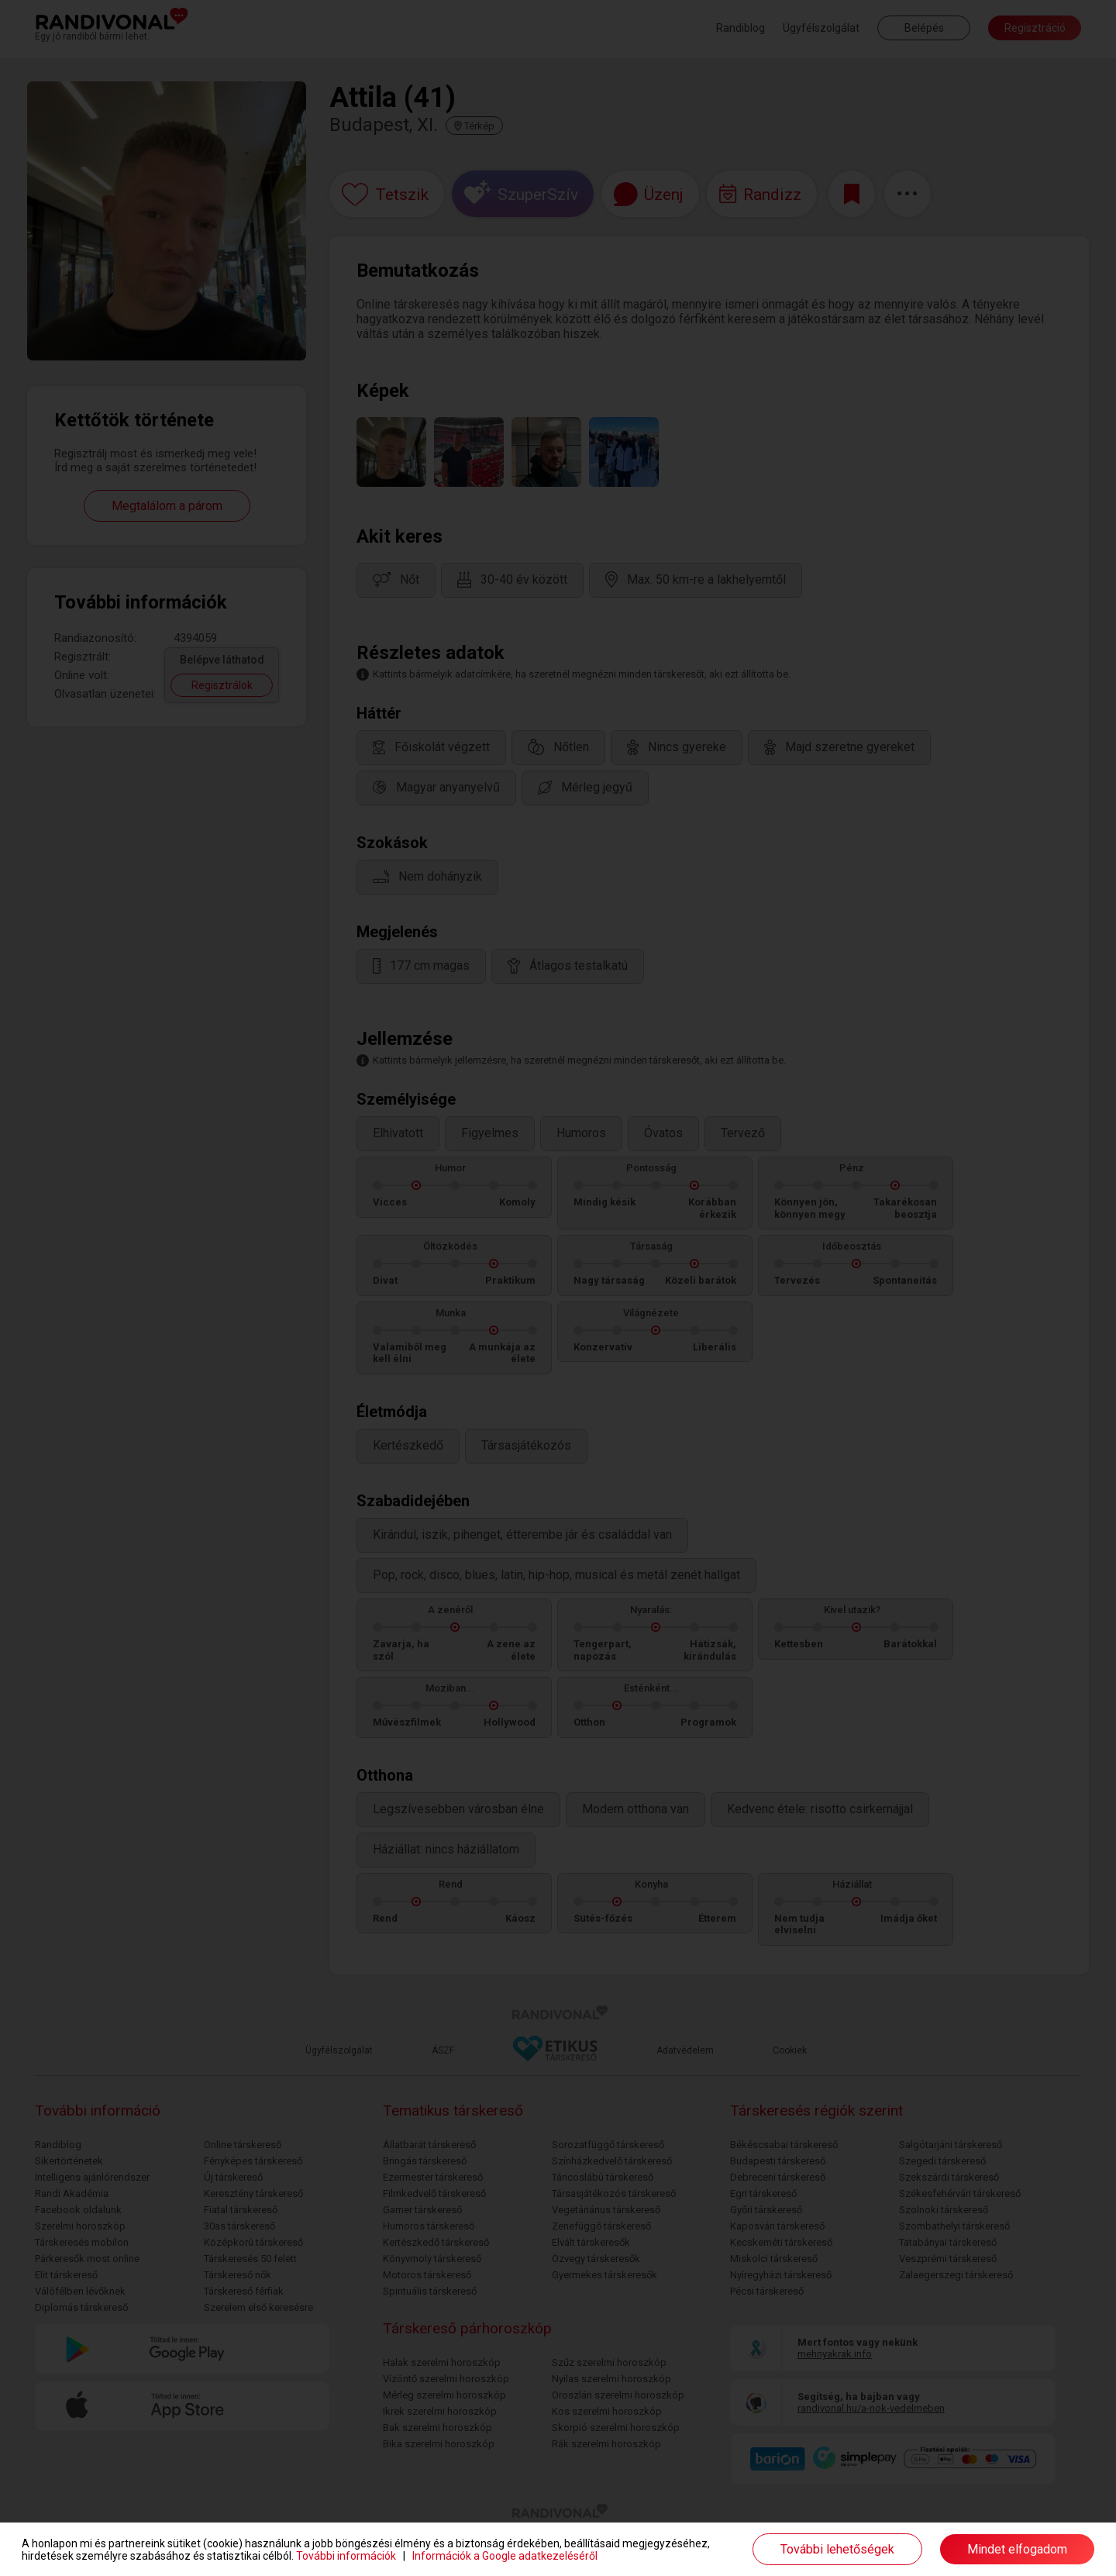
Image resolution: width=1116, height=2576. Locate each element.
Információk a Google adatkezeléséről (505, 2556)
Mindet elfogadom (1017, 2549)
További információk (346, 2556)
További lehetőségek (837, 2549)
